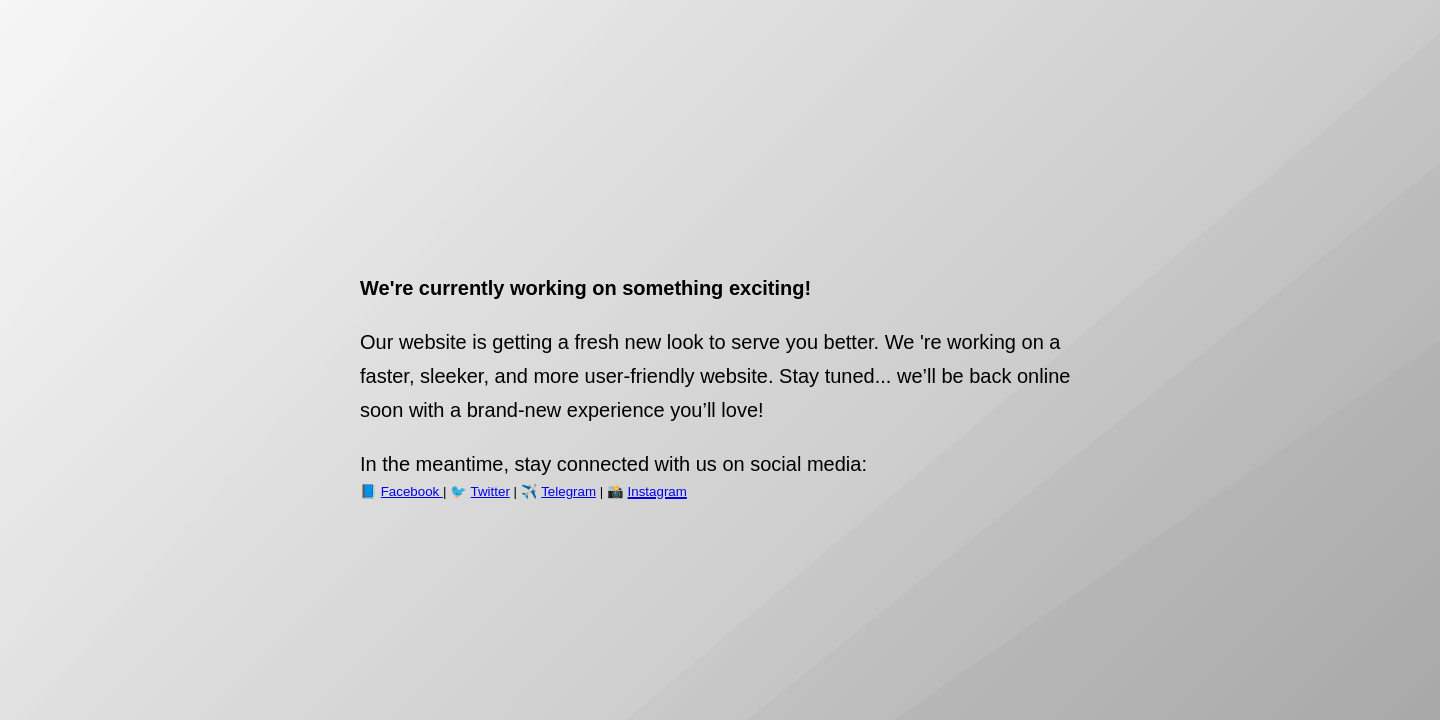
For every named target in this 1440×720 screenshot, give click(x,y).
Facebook (412, 491)
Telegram (568, 491)
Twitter (490, 491)
